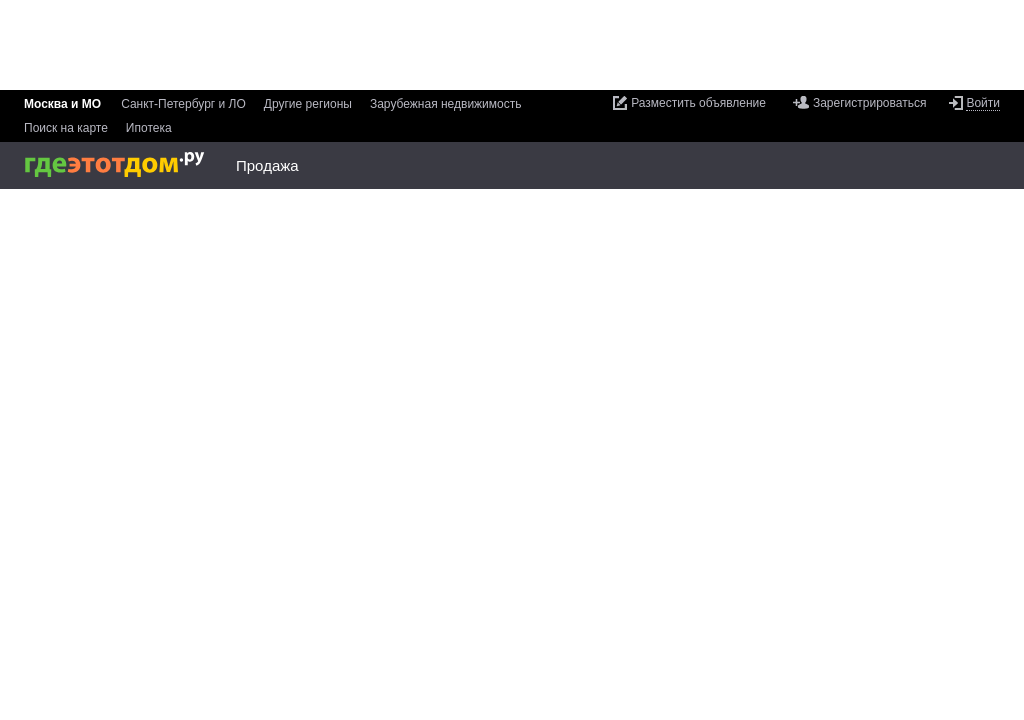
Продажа (267, 165)
